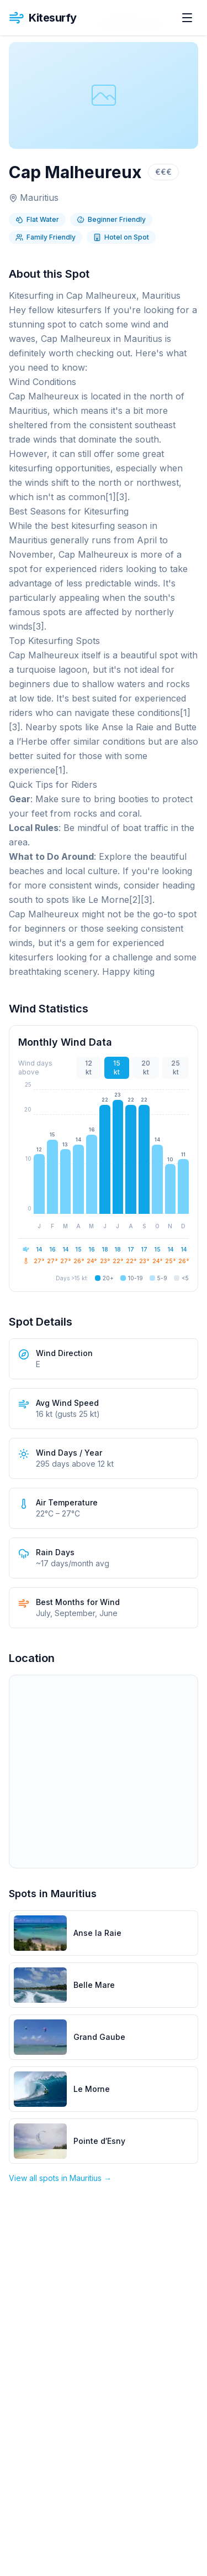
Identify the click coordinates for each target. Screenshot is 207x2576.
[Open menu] (187, 18)
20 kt (145, 1067)
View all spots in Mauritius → (60, 2178)
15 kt (116, 1067)
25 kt (175, 1067)
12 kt (88, 1067)
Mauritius (39, 197)
